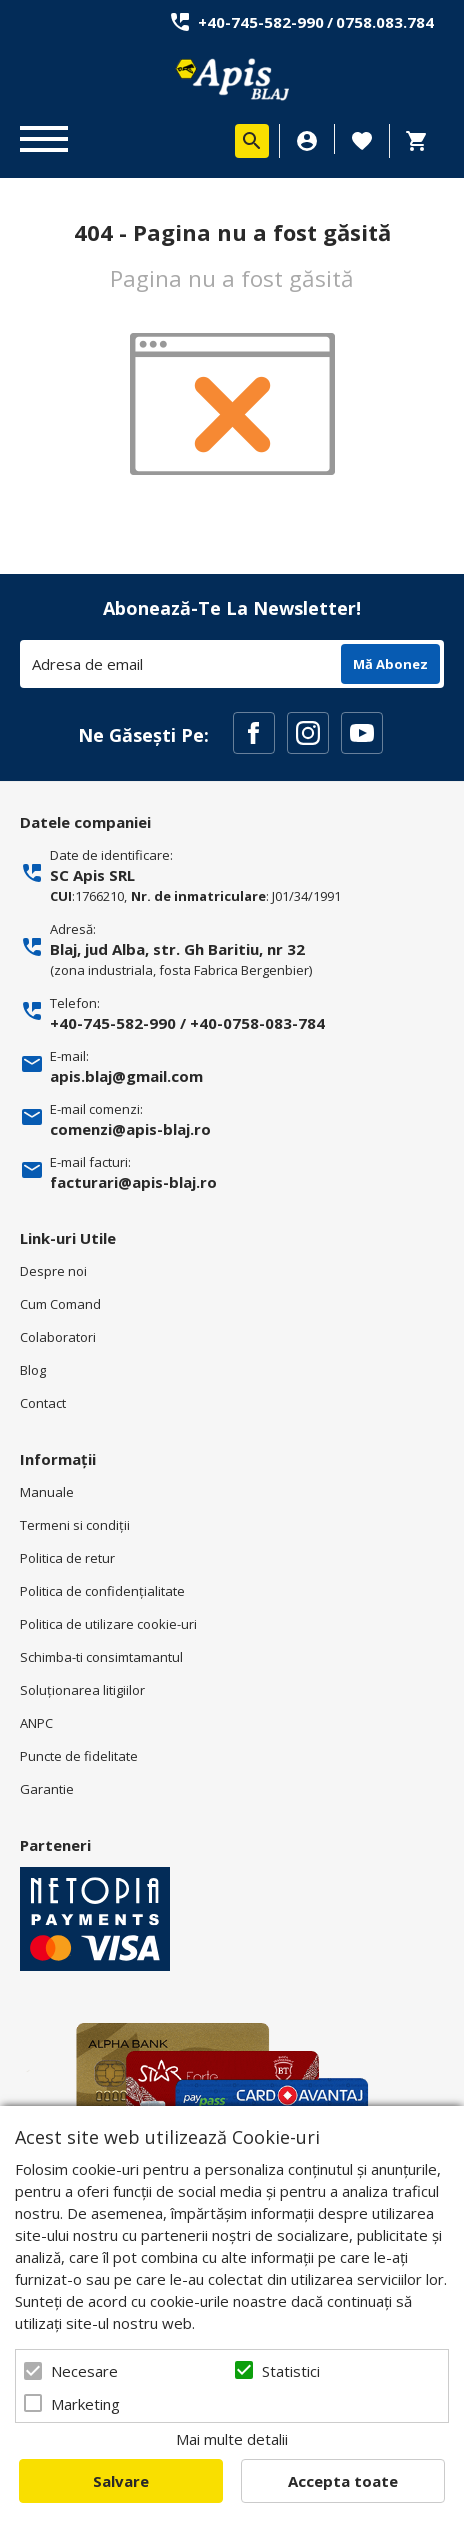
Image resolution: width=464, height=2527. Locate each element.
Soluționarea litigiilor (82, 1690)
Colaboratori (58, 1337)
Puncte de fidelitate (79, 1756)
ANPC (36, 1723)
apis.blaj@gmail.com (126, 1076)
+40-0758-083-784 (257, 1023)
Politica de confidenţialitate (102, 1591)
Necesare (84, 2371)
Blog (33, 1370)
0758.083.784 (385, 22)
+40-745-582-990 (261, 22)
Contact (43, 1403)
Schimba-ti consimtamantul (101, 1657)
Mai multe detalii (232, 2439)
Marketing (85, 2404)
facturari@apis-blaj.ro (133, 1182)
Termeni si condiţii (75, 1525)
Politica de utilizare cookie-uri (108, 1624)
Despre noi (53, 1271)
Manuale (47, 1492)
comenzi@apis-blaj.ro (130, 1129)
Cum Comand (60, 1304)
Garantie (47, 1789)
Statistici (291, 2371)
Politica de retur (67, 1558)
